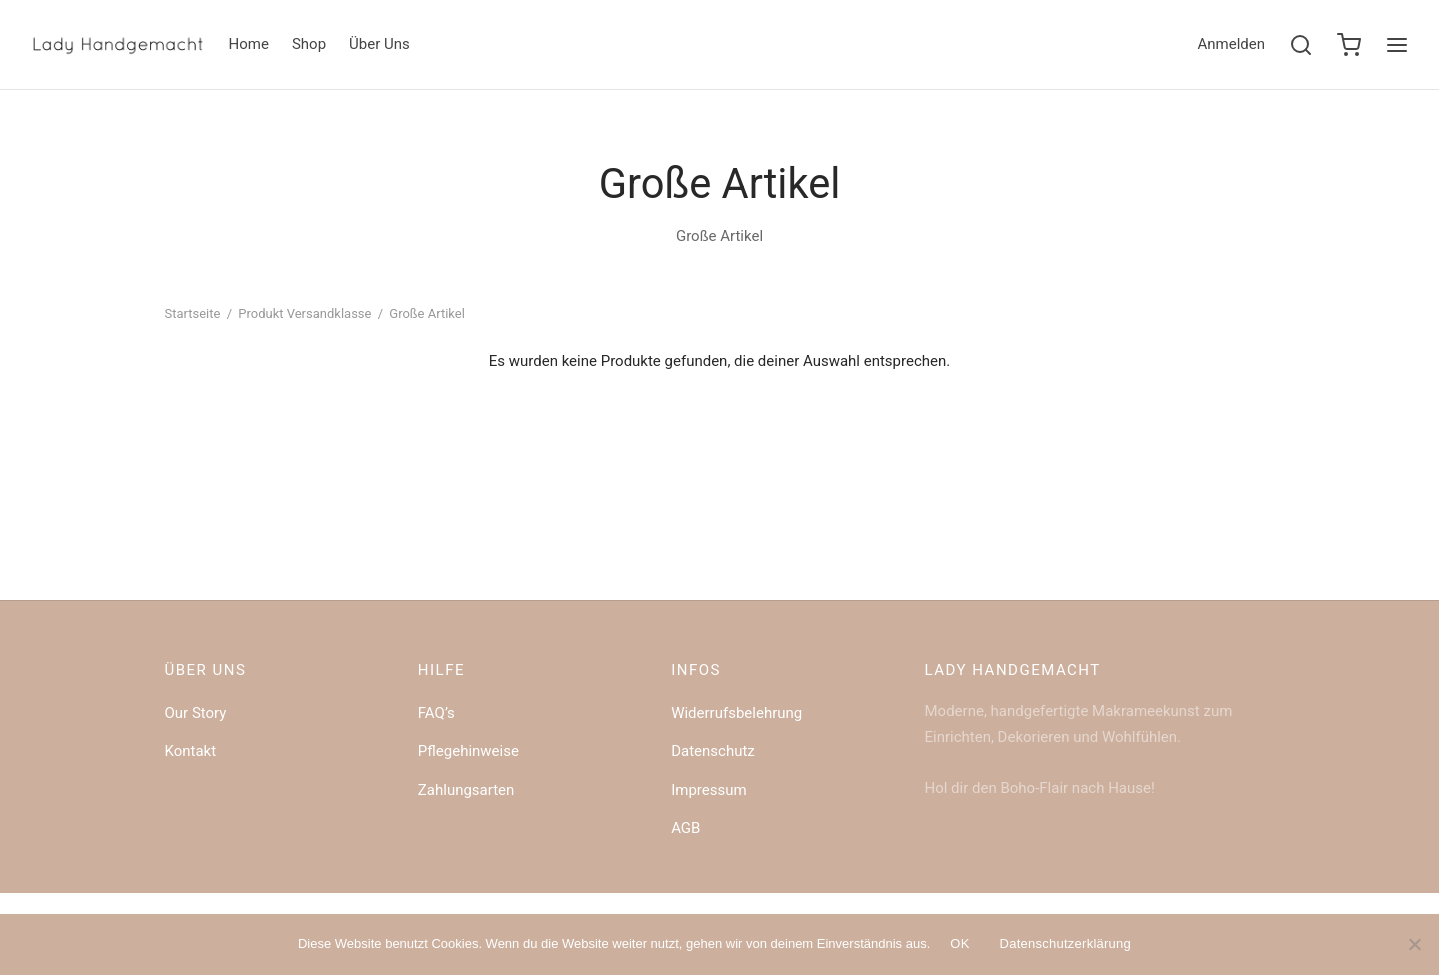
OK (959, 943)
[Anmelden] (1231, 45)
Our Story (196, 713)
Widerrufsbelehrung (736, 713)
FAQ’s (436, 713)
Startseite (193, 313)
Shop (309, 44)
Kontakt (191, 751)
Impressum (708, 790)
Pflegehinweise (468, 751)
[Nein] (1414, 944)
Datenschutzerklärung (1065, 943)
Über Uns (379, 44)
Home (249, 44)
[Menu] (1397, 45)
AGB (685, 828)
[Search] (1301, 45)
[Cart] (1349, 45)
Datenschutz (713, 751)
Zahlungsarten (466, 790)
